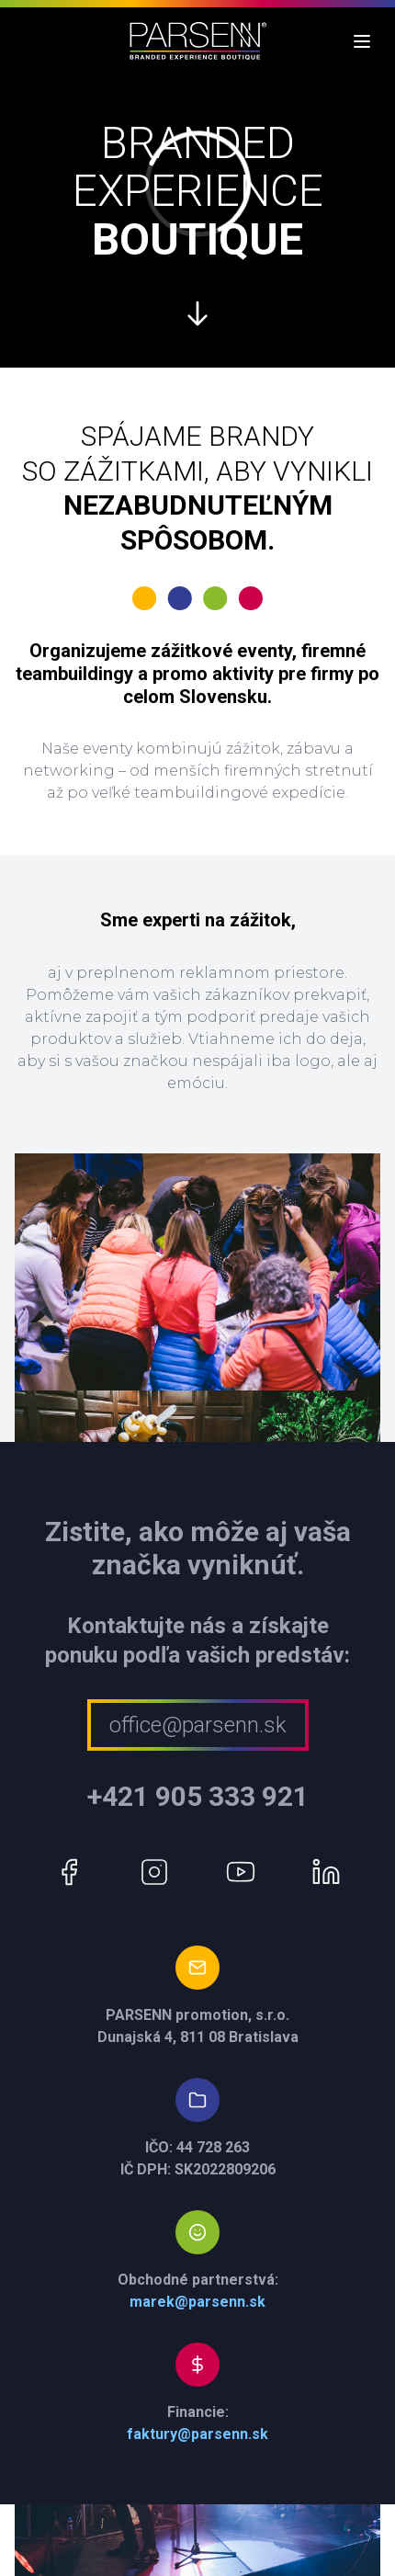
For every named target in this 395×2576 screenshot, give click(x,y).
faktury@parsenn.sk (197, 2434)
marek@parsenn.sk (197, 2301)
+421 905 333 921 (198, 1796)
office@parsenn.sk (198, 1725)
